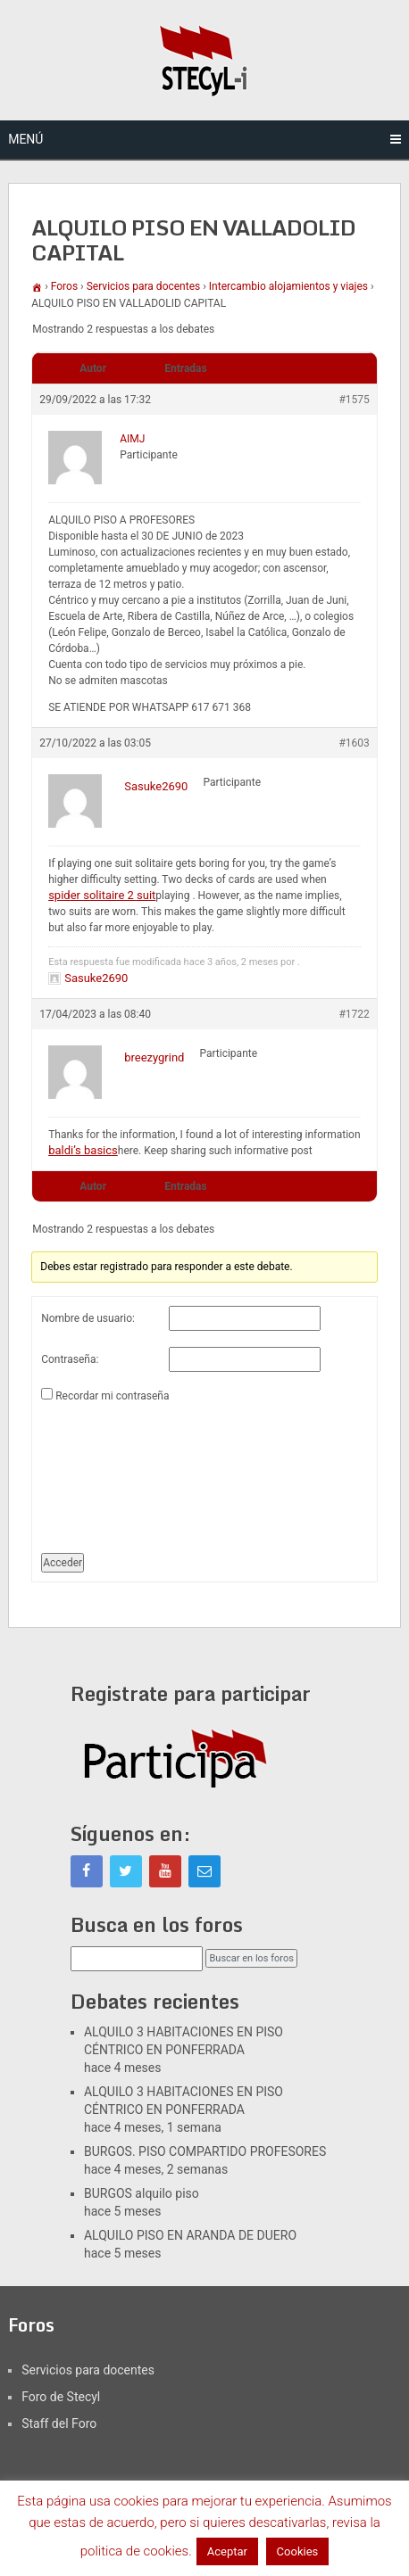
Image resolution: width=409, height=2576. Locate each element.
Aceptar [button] (227, 2551)
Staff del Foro (58, 2423)
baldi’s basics (83, 1150)
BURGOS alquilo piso (141, 2193)
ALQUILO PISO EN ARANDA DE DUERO (190, 2235)
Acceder (62, 1562)
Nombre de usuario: (88, 1318)
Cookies (298, 2551)
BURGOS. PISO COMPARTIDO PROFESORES (205, 2151)
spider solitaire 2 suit (101, 895)
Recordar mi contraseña (112, 1396)
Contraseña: (69, 1359)
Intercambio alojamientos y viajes (288, 286)
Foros (64, 286)
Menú (25, 139)
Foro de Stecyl (60, 2397)
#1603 (353, 743)
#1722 (353, 1014)
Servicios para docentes (144, 286)
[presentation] (114, 1471)
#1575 (353, 399)
